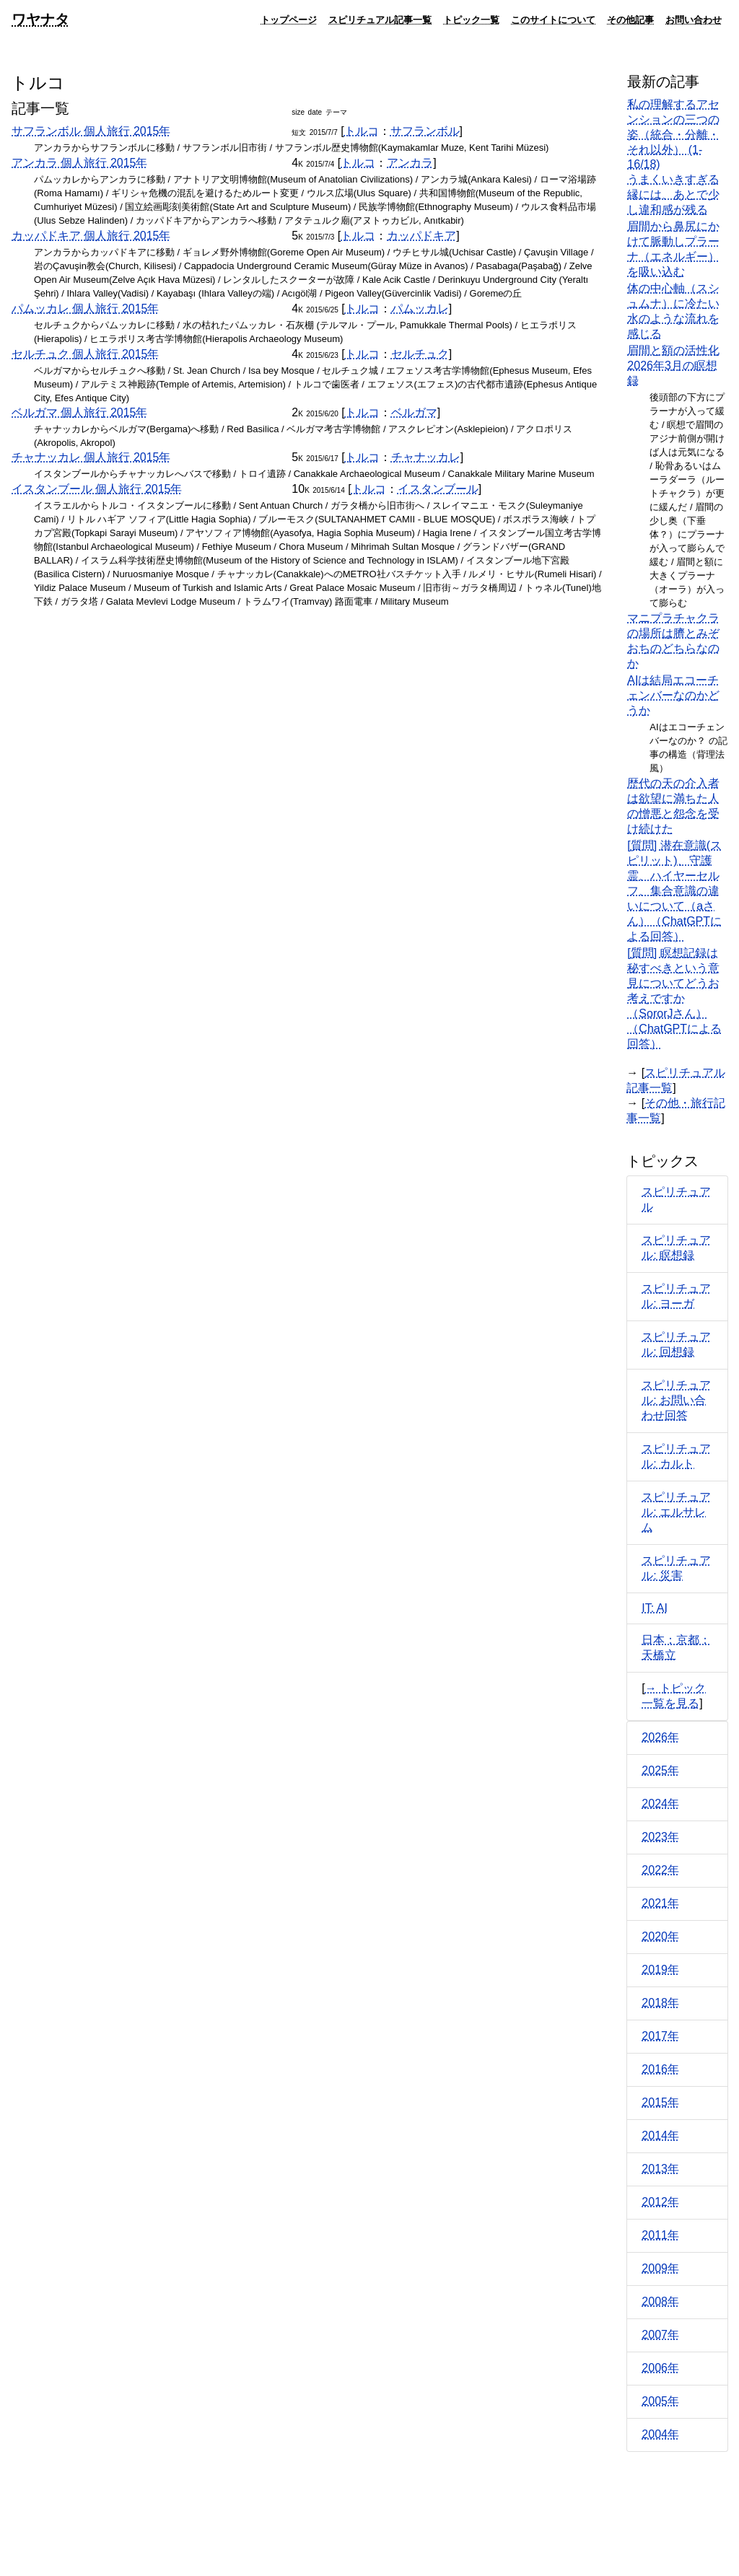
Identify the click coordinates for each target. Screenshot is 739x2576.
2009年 (660, 2268)
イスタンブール (438, 489)
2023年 (660, 1837)
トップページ (289, 19)
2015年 (660, 2102)
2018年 (660, 2003)
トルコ (361, 131)
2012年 (660, 2202)
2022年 (660, 1870)
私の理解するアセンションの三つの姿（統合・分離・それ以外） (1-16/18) (673, 134)
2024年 (660, 1803)
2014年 (660, 2135)
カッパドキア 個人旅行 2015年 (91, 235)
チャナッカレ (425, 457)
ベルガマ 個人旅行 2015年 (79, 412)
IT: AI (655, 1608)
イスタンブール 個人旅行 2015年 (97, 489)
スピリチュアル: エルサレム (676, 1512)
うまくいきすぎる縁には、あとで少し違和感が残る (673, 194)
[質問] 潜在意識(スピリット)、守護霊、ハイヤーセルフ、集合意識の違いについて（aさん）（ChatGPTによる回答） (674, 890)
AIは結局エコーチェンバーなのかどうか (673, 695)
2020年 (660, 1936)
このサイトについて (553, 19)
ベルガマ (414, 412)
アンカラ (410, 163)
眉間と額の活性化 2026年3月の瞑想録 (673, 365)
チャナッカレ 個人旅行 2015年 (91, 457)
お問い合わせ (693, 19)
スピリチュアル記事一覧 (380, 19)
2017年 (660, 2036)
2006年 (660, 2368)
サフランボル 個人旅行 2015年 (91, 131)
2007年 (660, 2335)
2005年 (660, 2401)
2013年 (660, 2169)
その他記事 (630, 19)
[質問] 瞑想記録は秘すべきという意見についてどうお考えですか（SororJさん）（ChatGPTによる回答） (674, 998)
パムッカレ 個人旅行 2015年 (85, 308)
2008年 (660, 2301)
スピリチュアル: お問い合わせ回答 (676, 1400)
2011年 (660, 2235)
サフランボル (425, 131)
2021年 (660, 1903)
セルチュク (420, 354)
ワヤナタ (40, 19)
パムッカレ (420, 308)
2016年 (660, 2069)
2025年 (660, 1770)
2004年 (660, 2434)
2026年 (660, 1737)
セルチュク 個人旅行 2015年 (85, 354)
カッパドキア (421, 235)
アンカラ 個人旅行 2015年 (79, 163)
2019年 (660, 1969)
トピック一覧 (471, 19)
